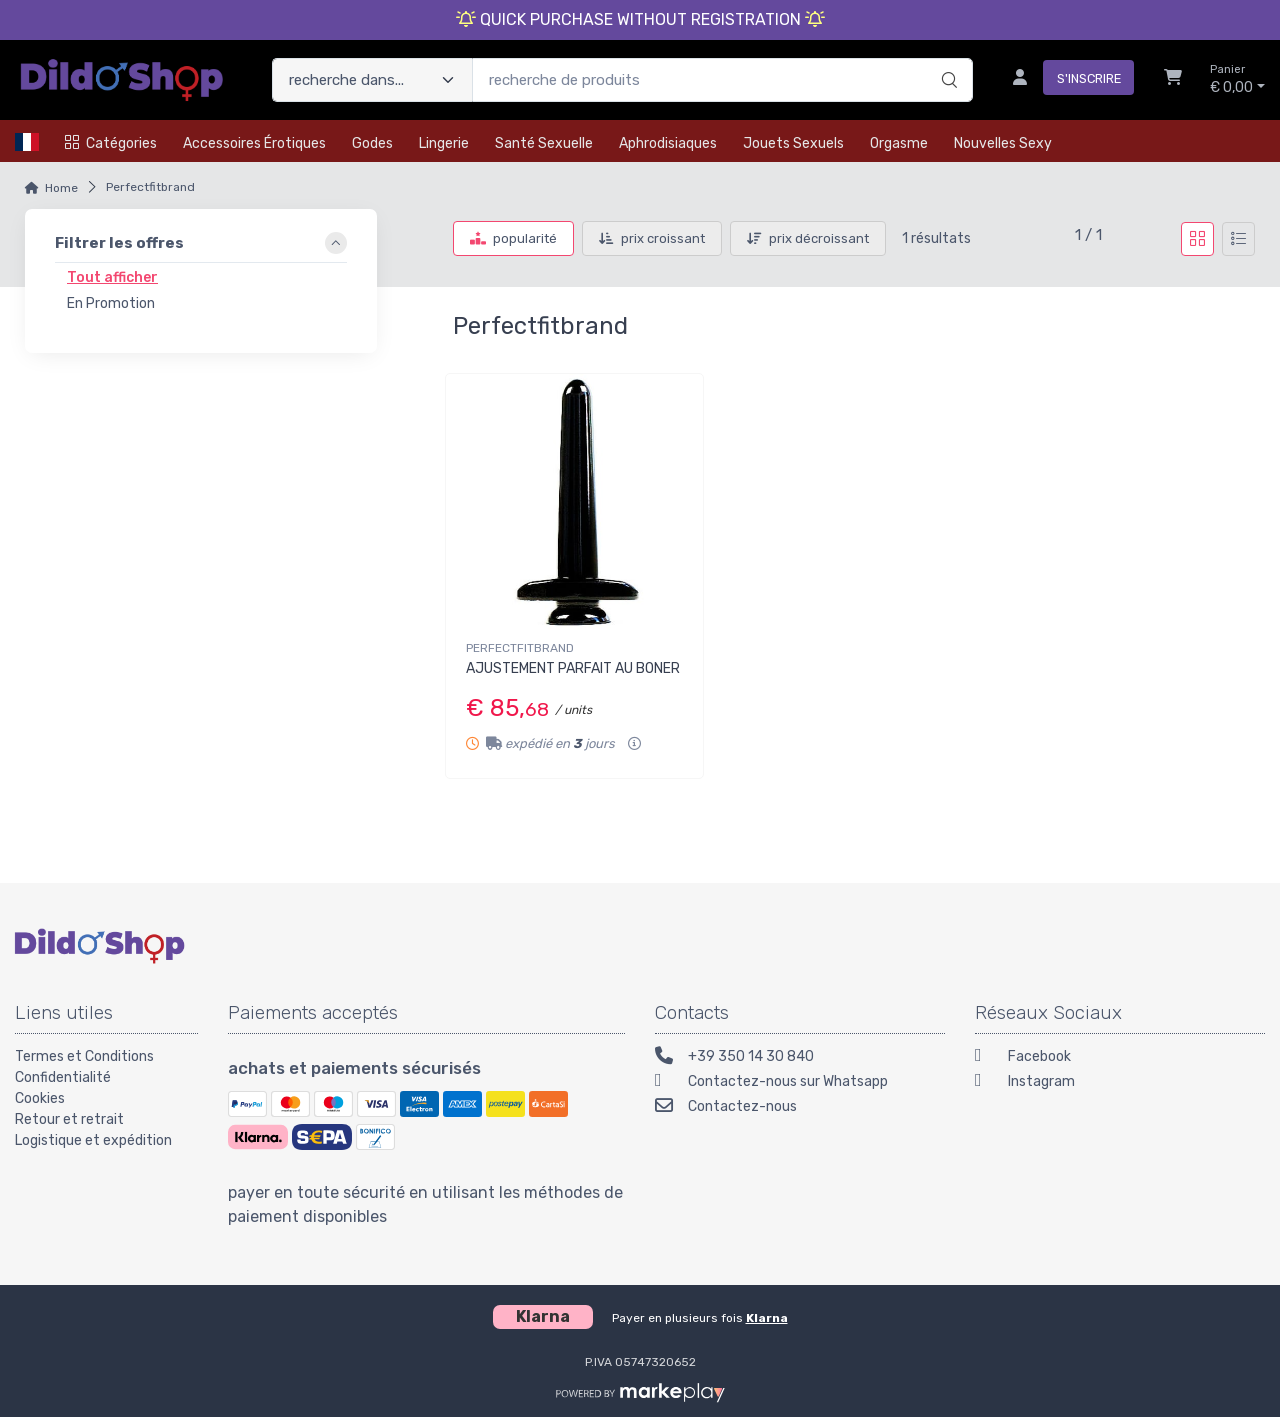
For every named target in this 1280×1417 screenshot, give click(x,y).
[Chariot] (1173, 80)
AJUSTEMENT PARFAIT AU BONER (573, 668)
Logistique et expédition (93, 1140)
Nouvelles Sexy (1003, 143)
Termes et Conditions (84, 1056)
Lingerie (444, 143)
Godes (372, 143)
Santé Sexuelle (544, 143)
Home (61, 188)
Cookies (40, 1098)
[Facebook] (1120, 1058)
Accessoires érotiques (254, 143)
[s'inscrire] (1065, 80)
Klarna (767, 1318)
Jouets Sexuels (793, 143)
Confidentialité (63, 1077)
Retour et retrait (69, 1119)
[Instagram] (1120, 1083)
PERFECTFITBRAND (520, 648)
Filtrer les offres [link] (119, 243)
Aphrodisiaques (668, 143)
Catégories (111, 143)
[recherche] (946, 59)
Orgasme (899, 143)
